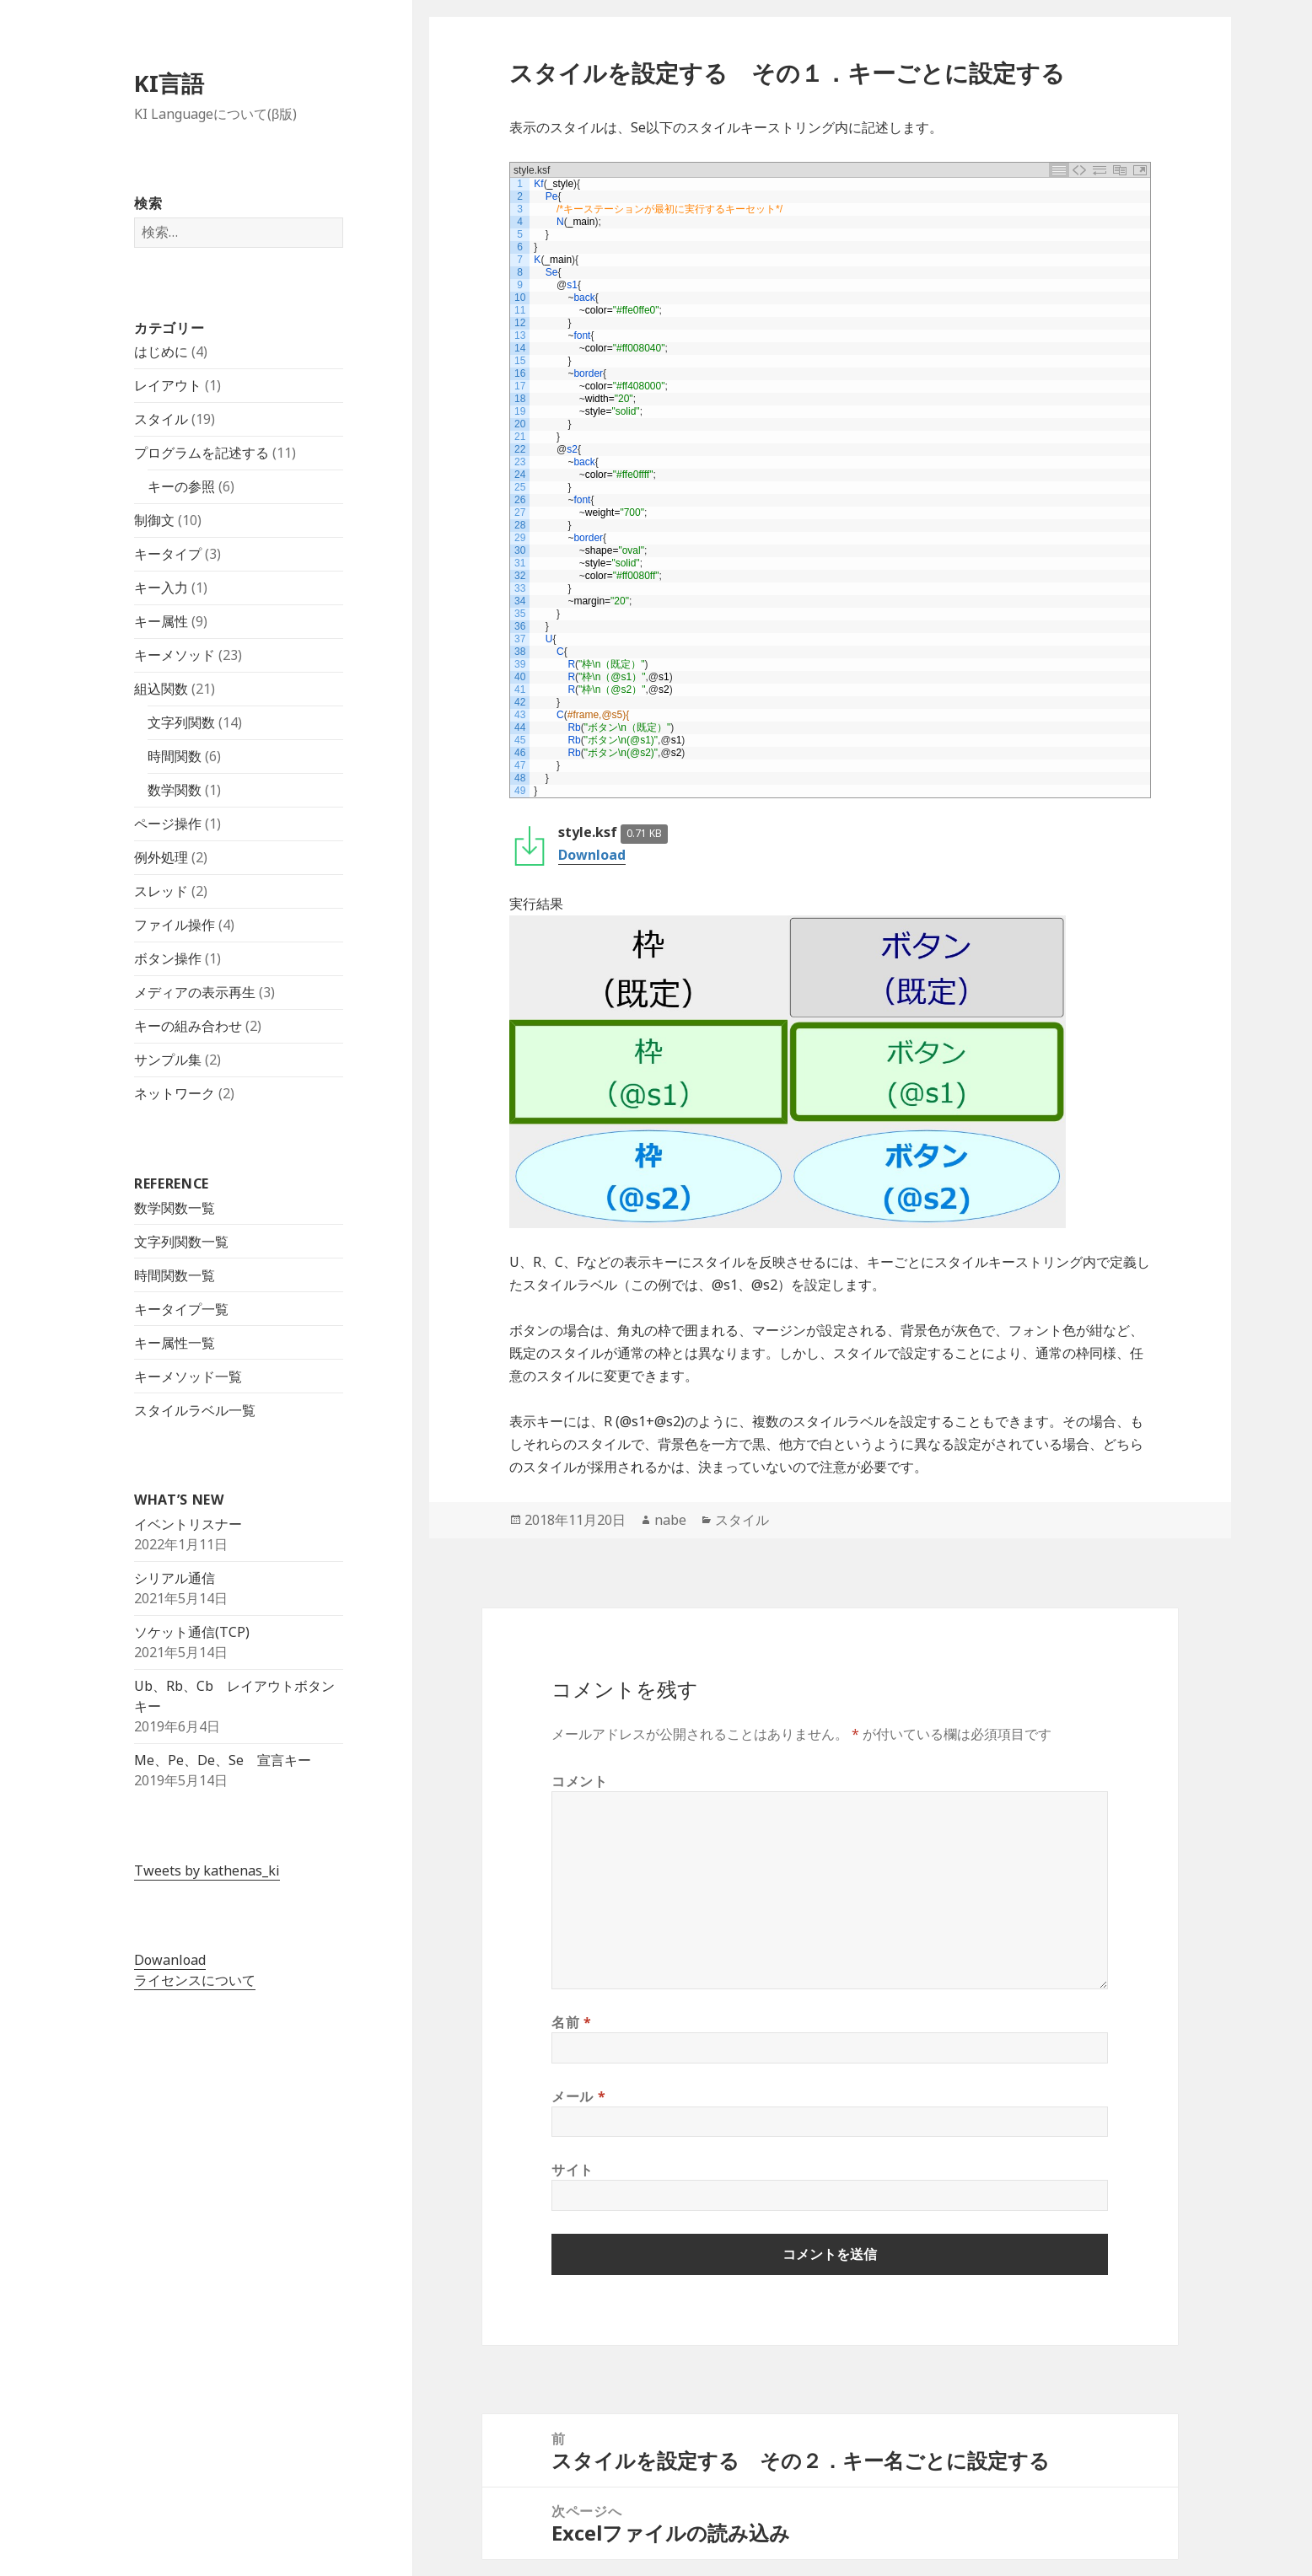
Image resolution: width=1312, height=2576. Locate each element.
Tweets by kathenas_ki (207, 1869)
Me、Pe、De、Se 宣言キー (222, 1760)
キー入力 (161, 587)
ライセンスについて (194, 1980)
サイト (572, 2169)
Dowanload (170, 1960)
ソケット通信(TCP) (192, 1632)
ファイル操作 (174, 924)
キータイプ (168, 554)
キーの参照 (181, 486)
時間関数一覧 (174, 1274)
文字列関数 (181, 722)
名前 (571, 2022)
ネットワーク (174, 1093)
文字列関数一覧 (181, 1241)
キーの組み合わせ (188, 1026)
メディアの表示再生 (194, 992)
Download (592, 854)
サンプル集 (168, 1059)
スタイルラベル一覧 (194, 1409)
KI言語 (169, 83)
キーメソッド (174, 655)
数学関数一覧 (174, 1207)
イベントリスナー (188, 1524)
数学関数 (175, 790)
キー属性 (161, 621)
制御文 (154, 520)
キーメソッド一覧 (188, 1375)
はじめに (161, 351)
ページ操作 (168, 823)
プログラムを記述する (201, 452)
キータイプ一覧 (181, 1308)
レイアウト (168, 385)
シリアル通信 (174, 1578)
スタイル (161, 419)
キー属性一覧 (174, 1342)
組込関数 (161, 688)
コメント (579, 1781)
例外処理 (161, 857)
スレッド (161, 891)
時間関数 (175, 756)
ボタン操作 (168, 958)
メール (578, 2096)
